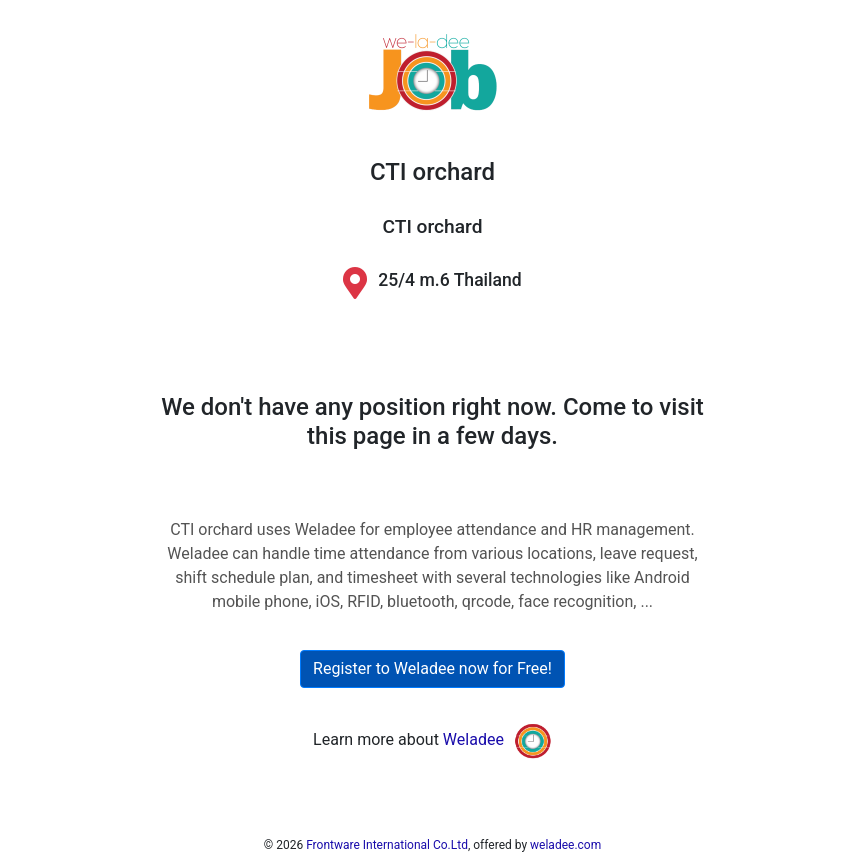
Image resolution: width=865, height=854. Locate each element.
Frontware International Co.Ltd (387, 845)
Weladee (473, 740)
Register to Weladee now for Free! (432, 668)
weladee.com (565, 845)
